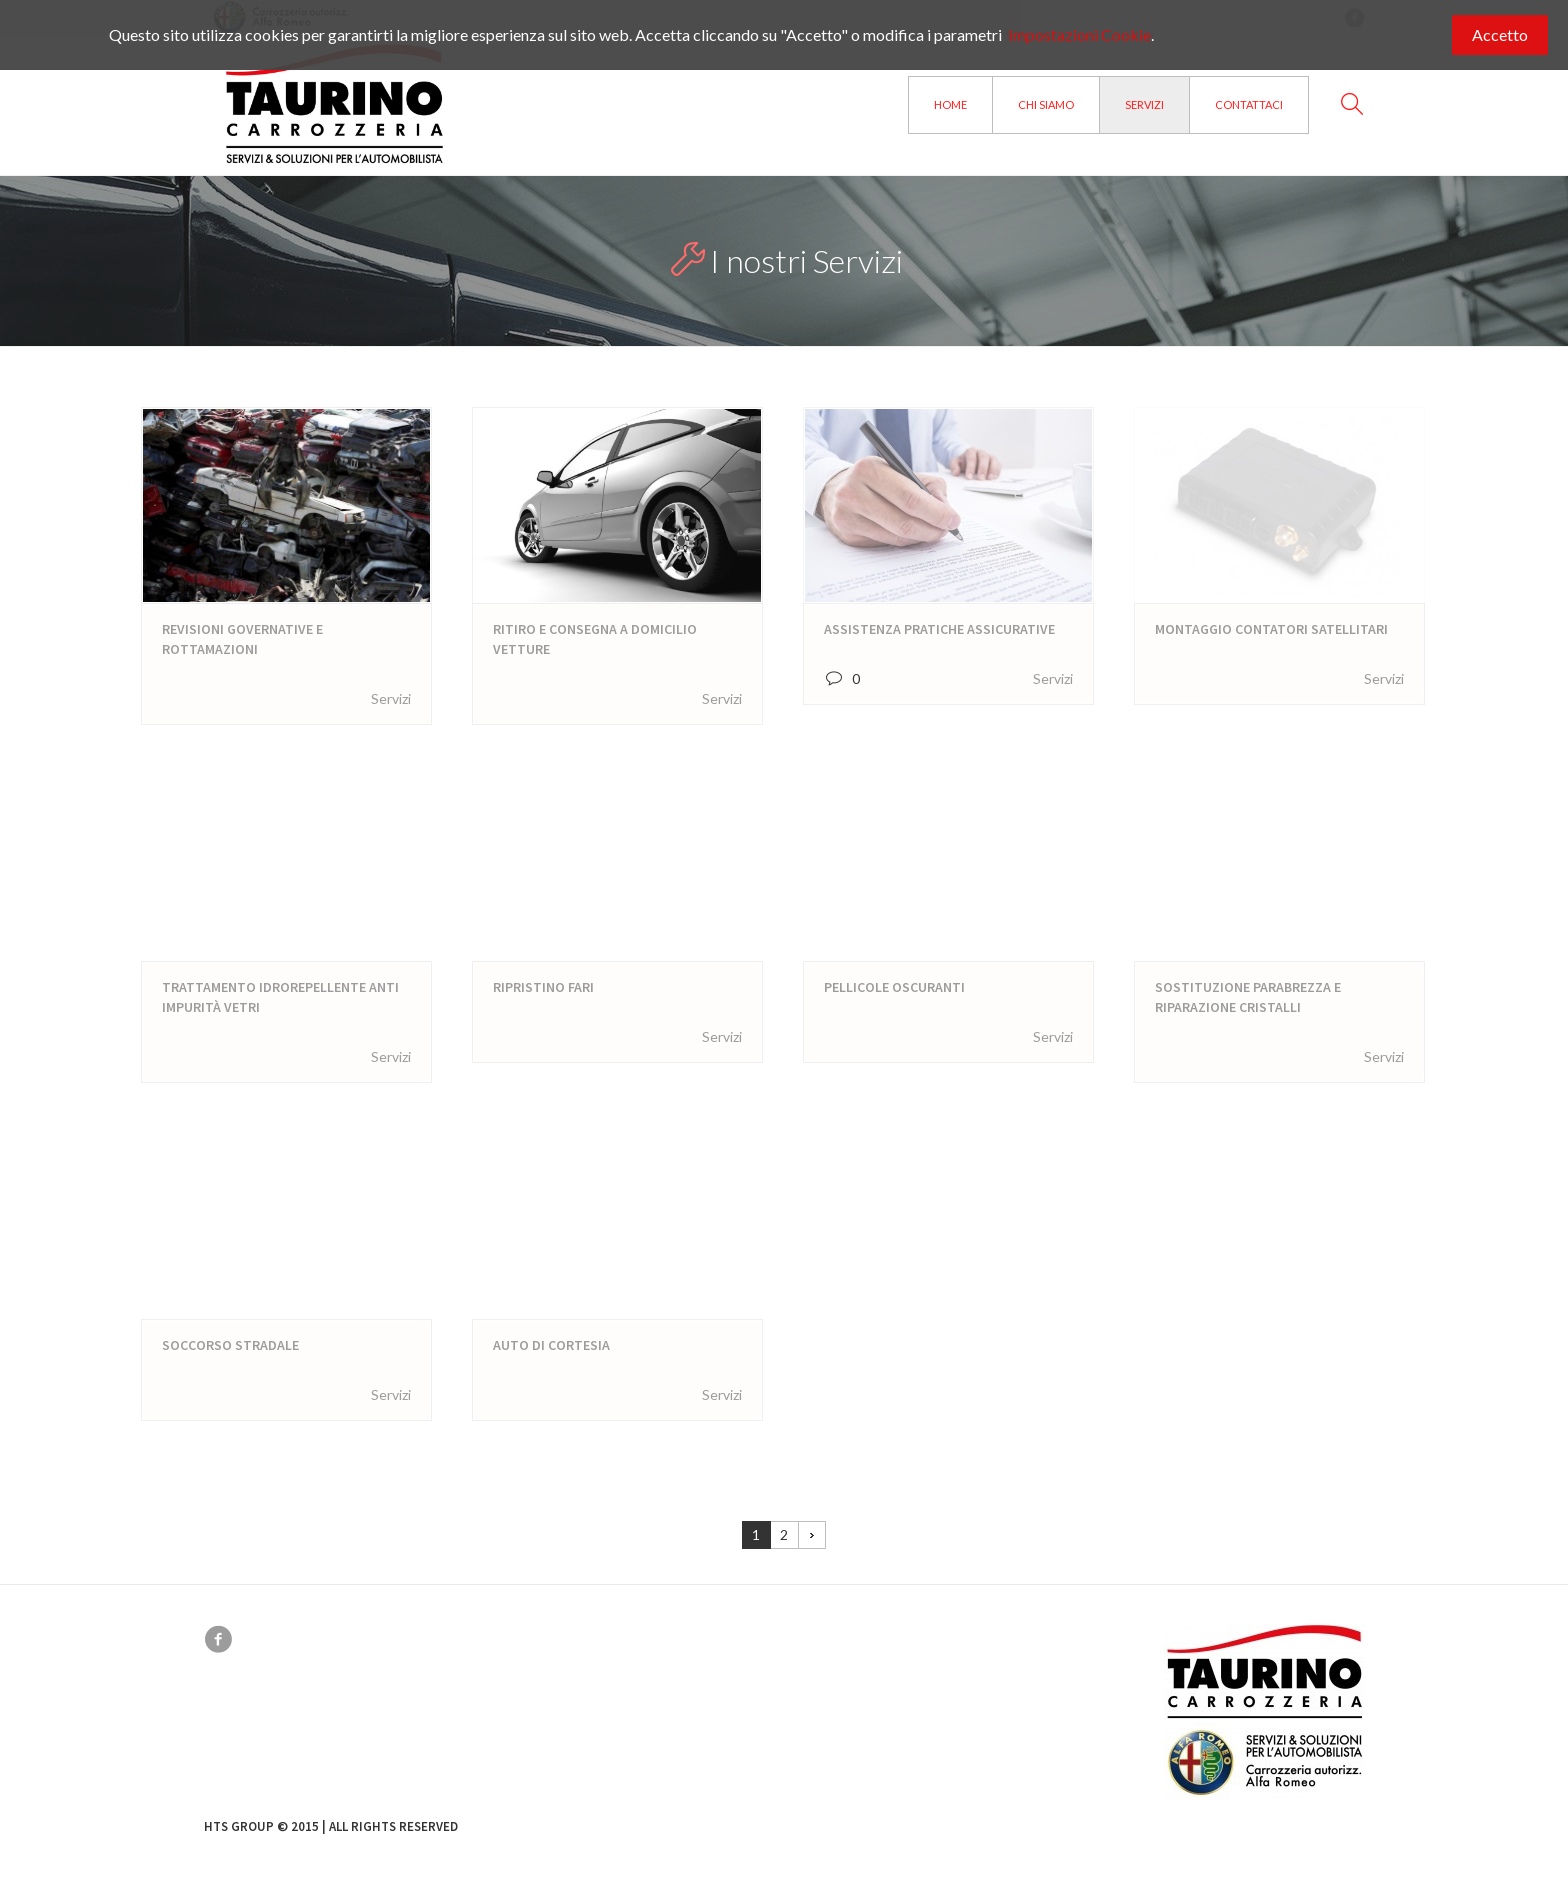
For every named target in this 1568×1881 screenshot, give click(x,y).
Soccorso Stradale (230, 1345)
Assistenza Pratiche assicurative (939, 629)
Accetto (1500, 34)
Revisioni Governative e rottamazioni (242, 639)
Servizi (391, 698)
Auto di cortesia (551, 1345)
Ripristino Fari (543, 987)
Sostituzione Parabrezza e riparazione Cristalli (1248, 997)
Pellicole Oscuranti (894, 987)
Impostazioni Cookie (1079, 34)
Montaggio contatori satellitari (1271, 629)
